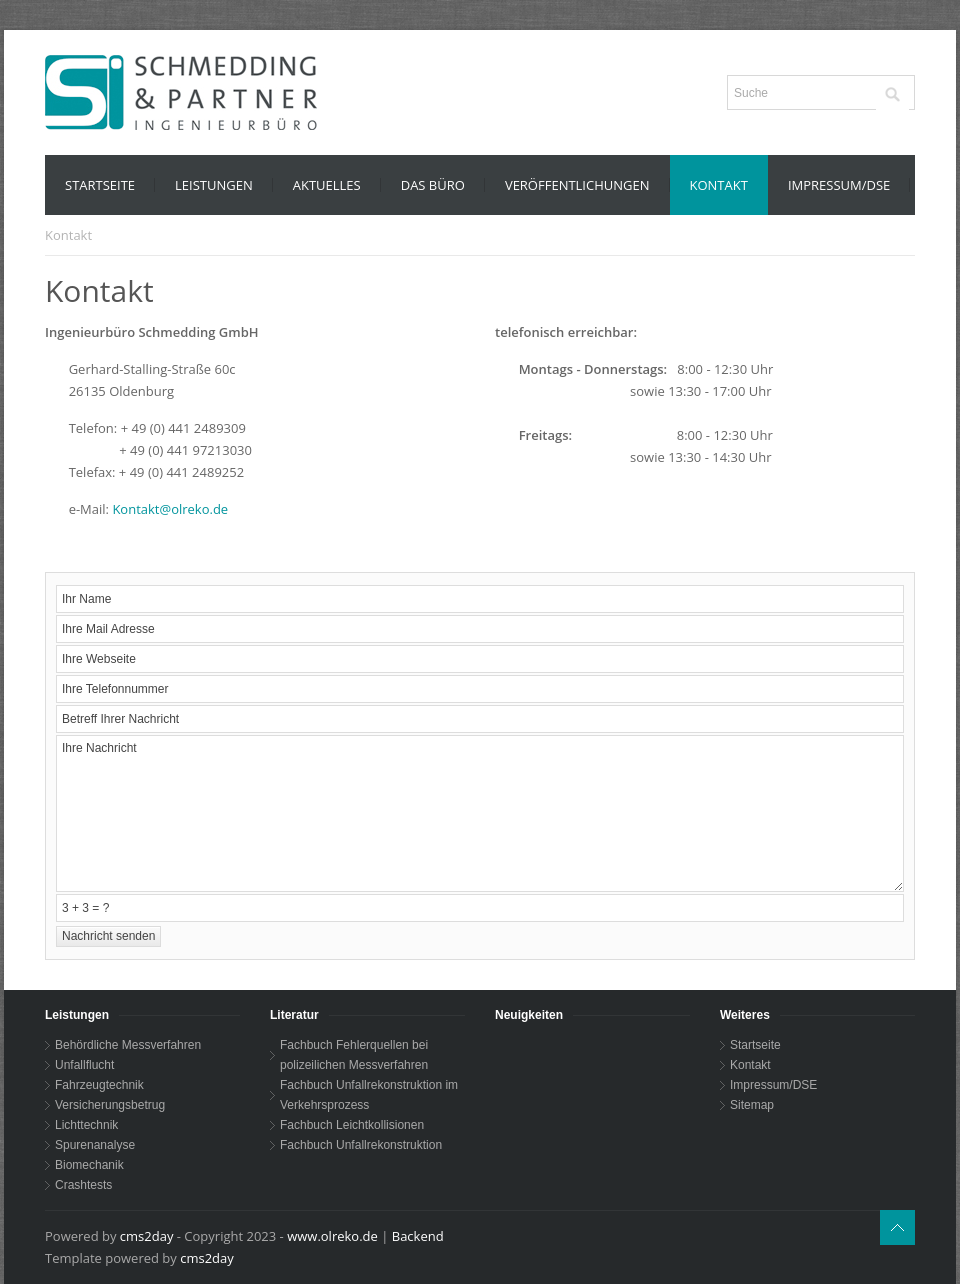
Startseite (755, 1045)
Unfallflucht (84, 1065)
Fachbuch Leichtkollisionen (352, 1125)
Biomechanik (89, 1165)
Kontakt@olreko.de (170, 509)
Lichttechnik (86, 1125)
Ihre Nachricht (480, 813)
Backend (418, 1236)
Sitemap (752, 1105)
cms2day (147, 1236)
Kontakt (750, 1065)
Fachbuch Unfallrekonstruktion (361, 1145)
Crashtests (83, 1185)
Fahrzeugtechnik (99, 1085)
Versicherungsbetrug (110, 1105)
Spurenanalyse (95, 1145)
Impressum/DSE (773, 1085)
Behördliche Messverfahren (128, 1045)
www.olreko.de (332, 1236)
